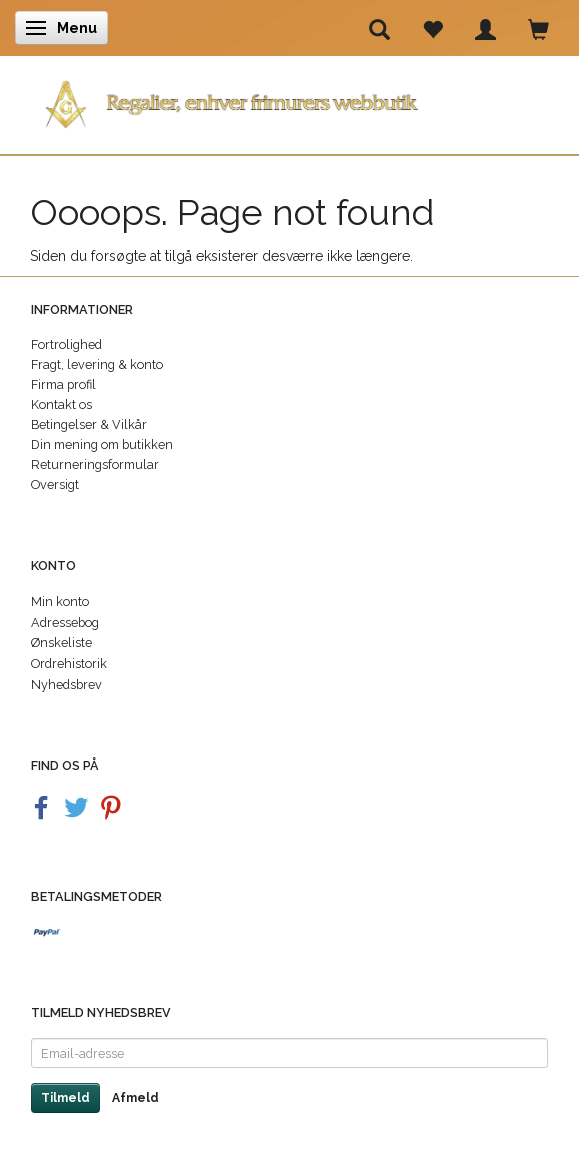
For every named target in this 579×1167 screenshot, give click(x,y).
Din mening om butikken (102, 444)
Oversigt (55, 484)
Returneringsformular (95, 464)
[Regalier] (289, 100)
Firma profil (63, 384)
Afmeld (135, 1098)
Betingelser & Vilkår (89, 424)
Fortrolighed (66, 344)
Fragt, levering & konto (97, 364)
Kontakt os (61, 404)
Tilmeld (65, 1098)
